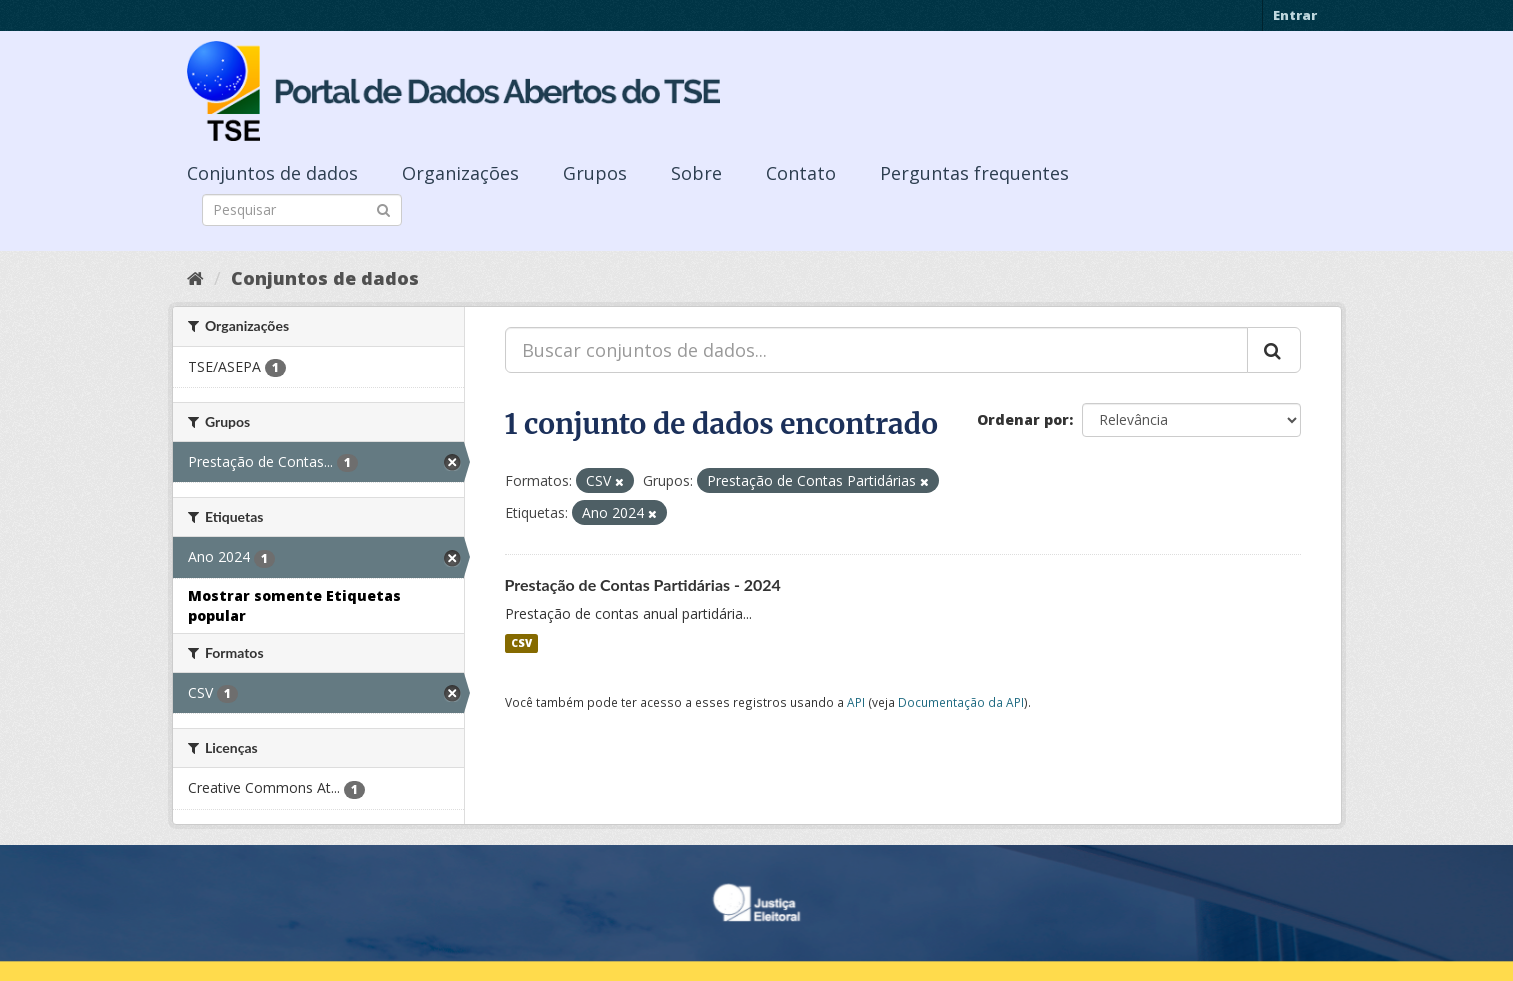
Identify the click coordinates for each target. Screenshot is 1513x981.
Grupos (595, 173)
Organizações (460, 173)
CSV (521, 643)
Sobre (696, 173)
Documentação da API (961, 702)
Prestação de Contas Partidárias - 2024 (643, 584)
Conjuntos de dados (272, 173)
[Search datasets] (302, 210)
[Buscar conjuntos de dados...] (876, 350)
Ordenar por (1023, 419)
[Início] (195, 278)
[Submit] (383, 208)
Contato (801, 173)
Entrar (1295, 15)
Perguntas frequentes (974, 173)
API (856, 702)
